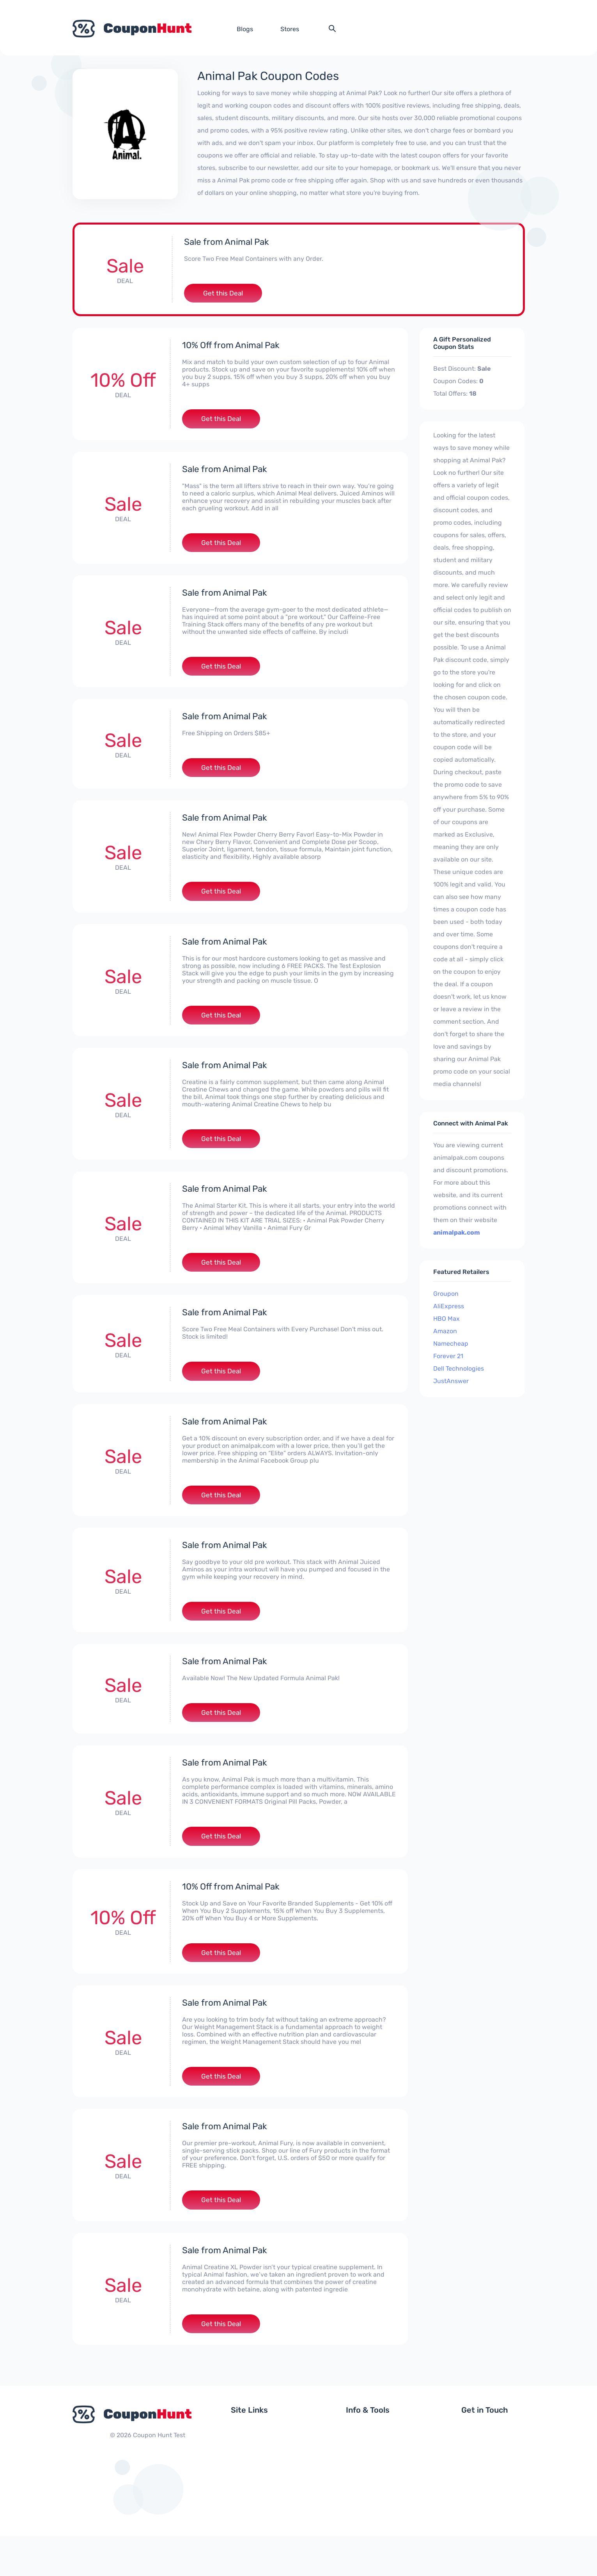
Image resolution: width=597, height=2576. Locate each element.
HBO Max (446, 1321)
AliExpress (448, 1308)
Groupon (446, 1296)
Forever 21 (448, 1358)
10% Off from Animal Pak (234, 347)
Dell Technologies (458, 1371)
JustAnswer (451, 1383)
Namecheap (450, 1346)
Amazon (445, 1333)
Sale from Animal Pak (229, 241)
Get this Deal (223, 294)
